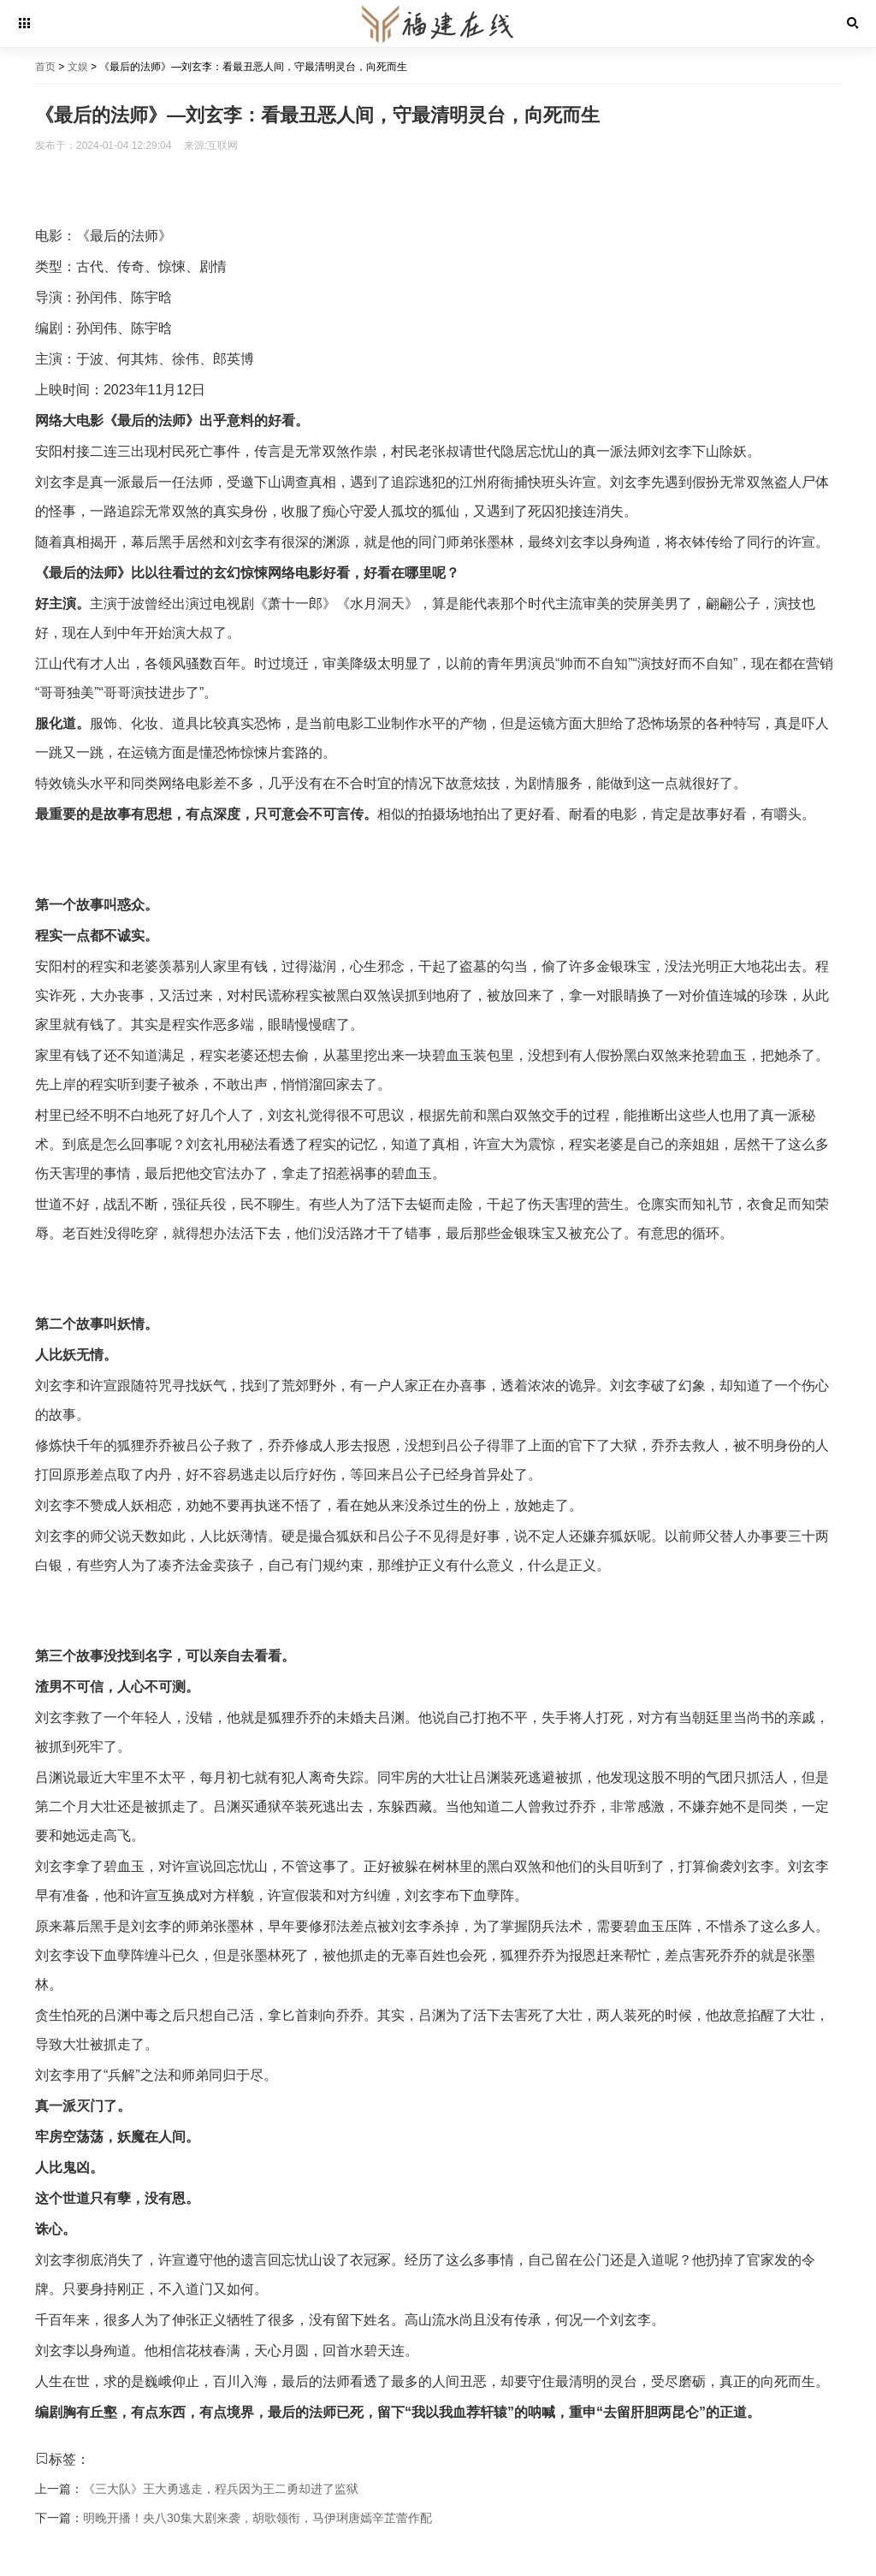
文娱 (78, 67)
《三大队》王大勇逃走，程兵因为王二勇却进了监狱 (220, 2489)
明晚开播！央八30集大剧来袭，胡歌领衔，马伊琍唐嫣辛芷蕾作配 (257, 2518)
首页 (45, 67)
